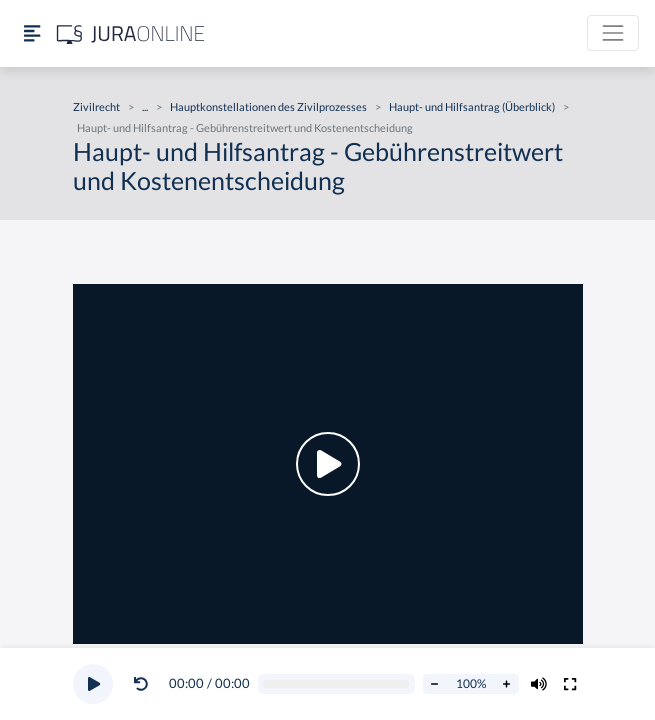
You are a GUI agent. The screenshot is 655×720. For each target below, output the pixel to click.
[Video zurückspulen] (141, 684)
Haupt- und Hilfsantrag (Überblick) (472, 106)
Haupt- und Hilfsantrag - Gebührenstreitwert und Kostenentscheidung (245, 127)
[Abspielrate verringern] (435, 684)
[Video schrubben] (336, 684)
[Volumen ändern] (539, 684)
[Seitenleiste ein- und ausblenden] (32, 33)
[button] (145, 684)
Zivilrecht (96, 106)
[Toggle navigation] (613, 33)
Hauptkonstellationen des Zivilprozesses (268, 106)
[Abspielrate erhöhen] (507, 684)
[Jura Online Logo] (131, 33)
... (145, 106)
